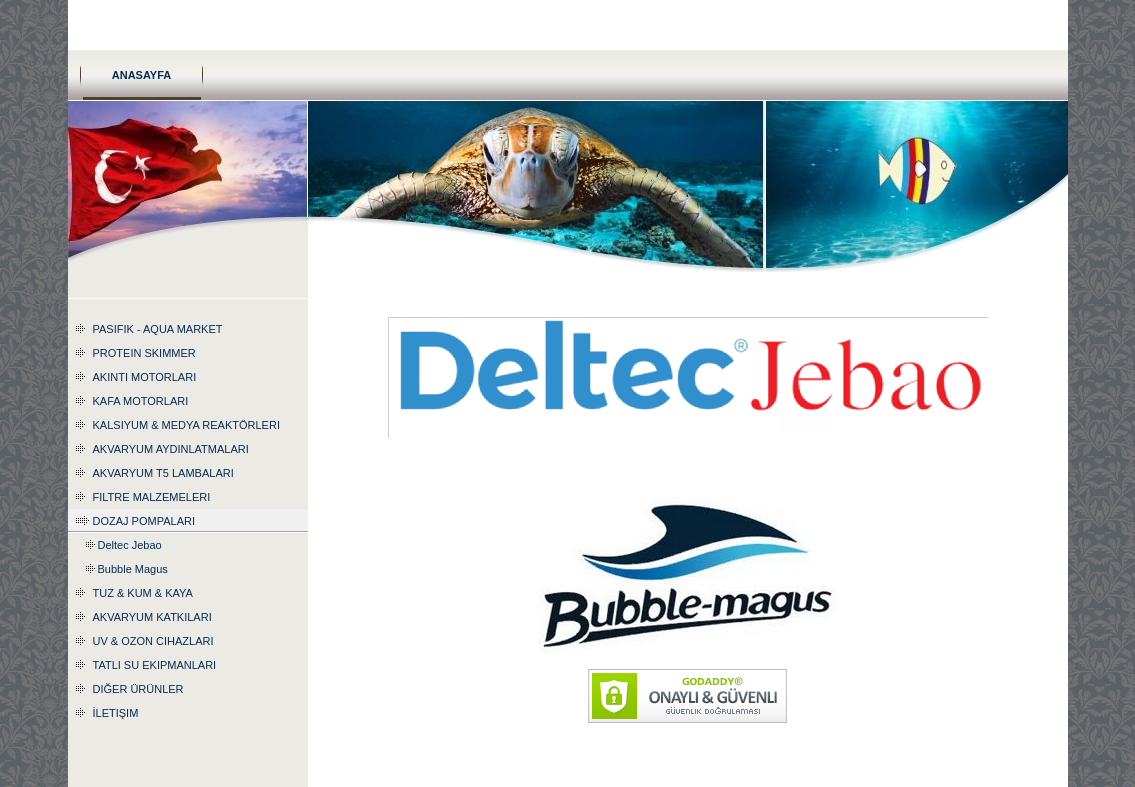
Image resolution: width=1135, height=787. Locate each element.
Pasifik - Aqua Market (158, 329)
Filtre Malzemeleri (152, 497)
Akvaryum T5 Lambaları (163, 473)
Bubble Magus (133, 569)
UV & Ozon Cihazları (153, 641)
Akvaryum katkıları (152, 617)
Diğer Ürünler (138, 689)
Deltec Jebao (130, 545)
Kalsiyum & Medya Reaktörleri (186, 425)
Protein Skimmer (144, 353)
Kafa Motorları (141, 401)
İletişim (116, 713)
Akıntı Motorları (145, 377)
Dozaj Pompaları (144, 521)
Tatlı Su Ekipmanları (155, 665)
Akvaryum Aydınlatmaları (171, 449)
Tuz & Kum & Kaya (143, 593)
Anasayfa (142, 75)
